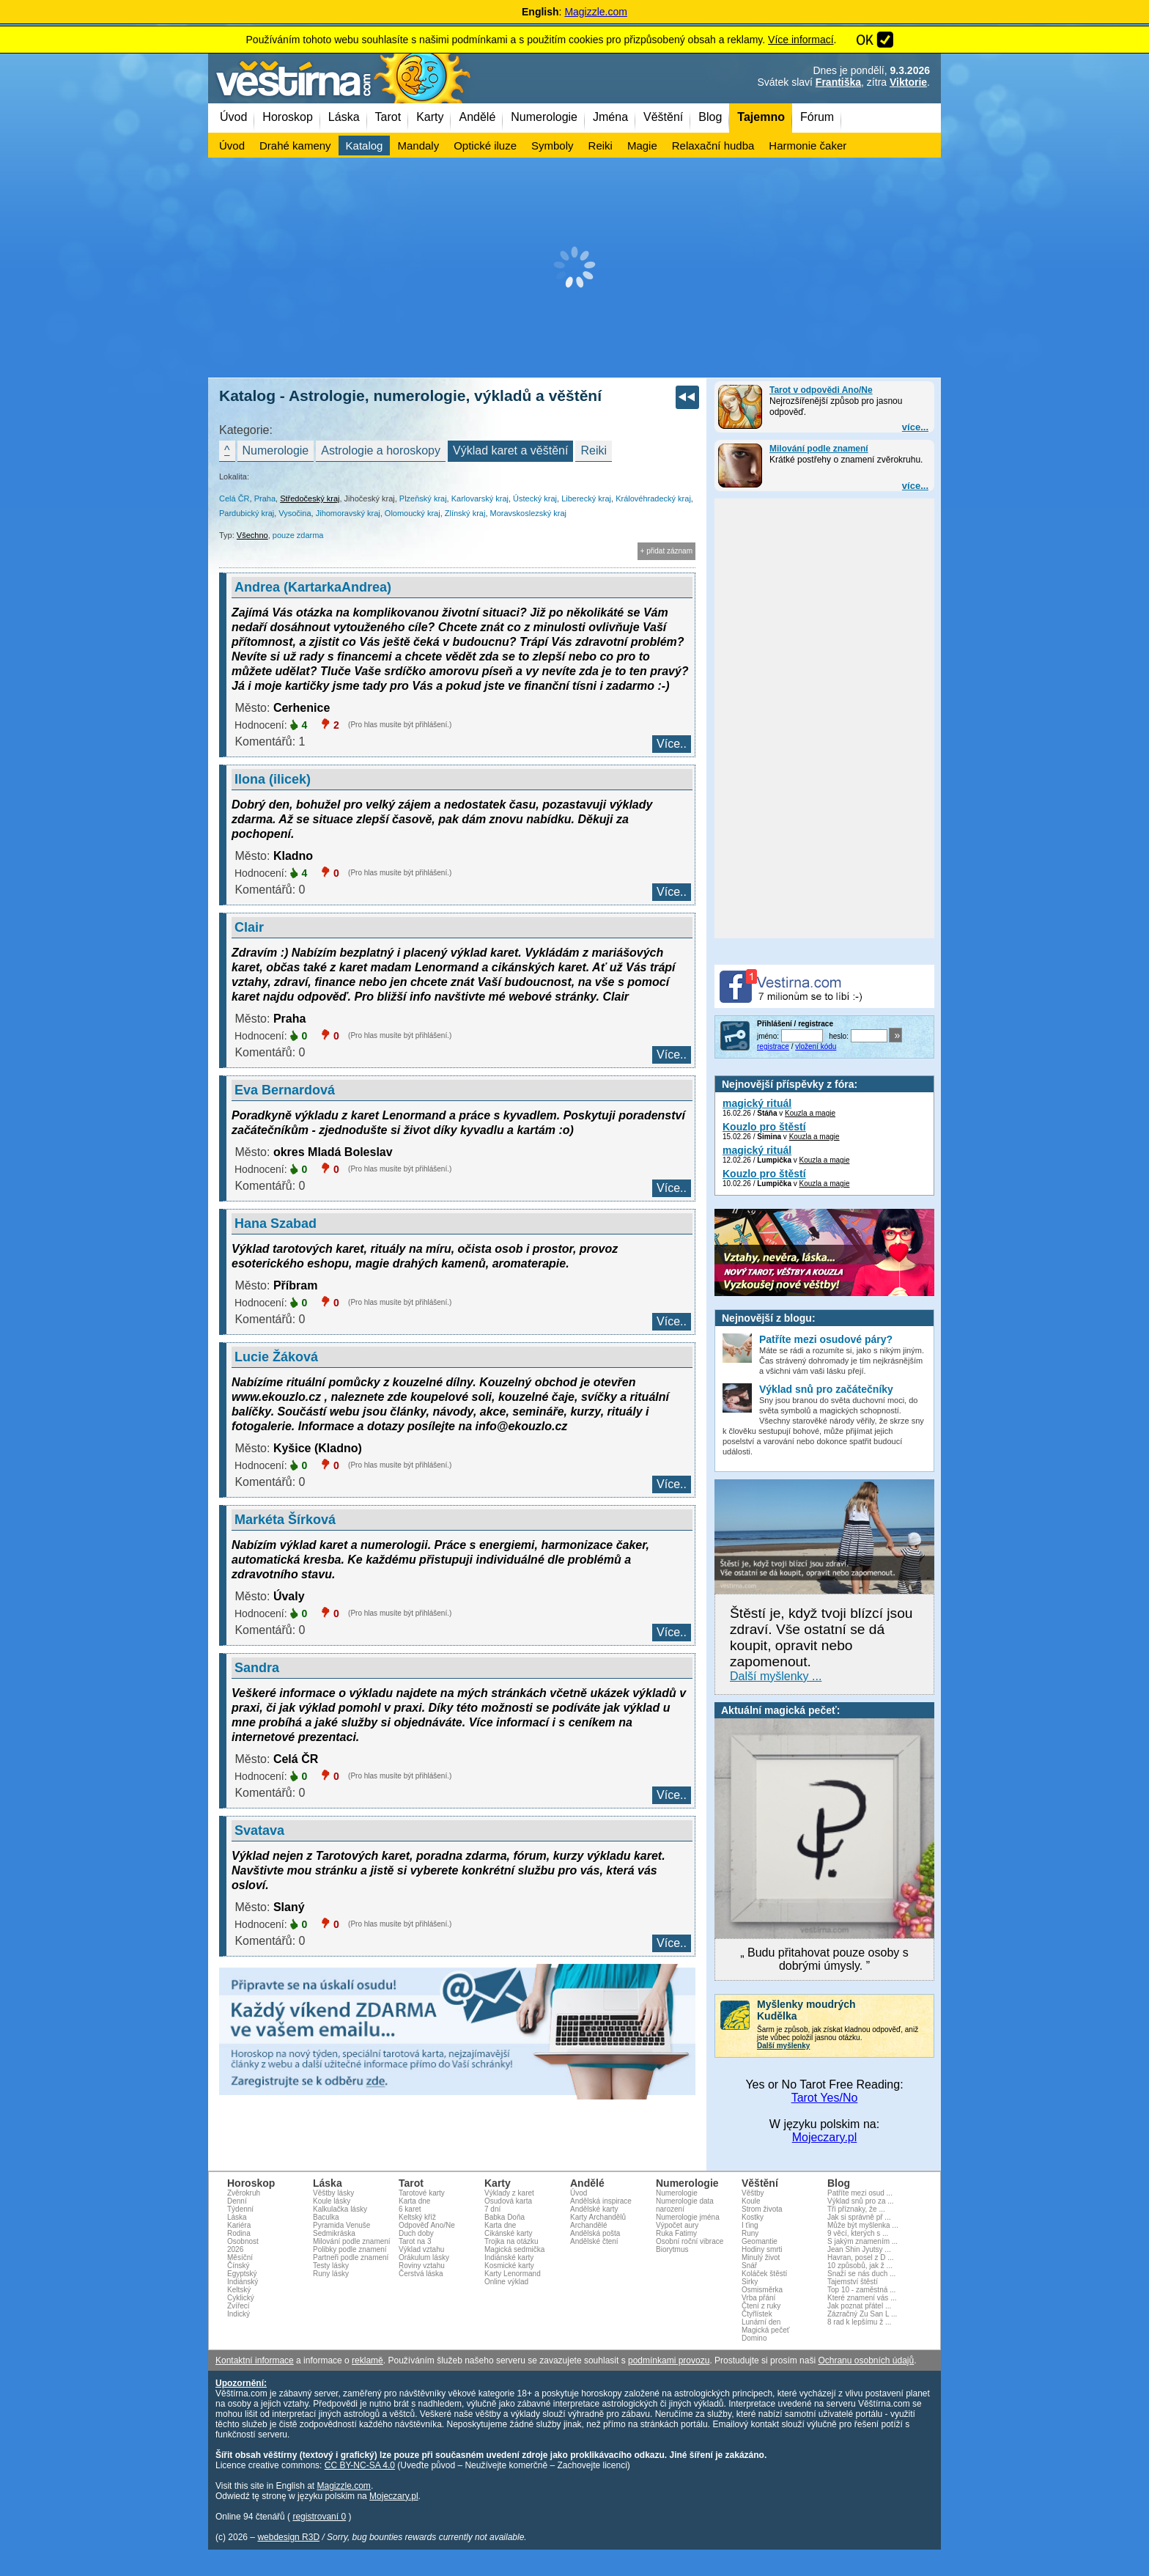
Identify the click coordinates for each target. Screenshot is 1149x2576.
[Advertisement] (574, 267)
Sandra (256, 1667)
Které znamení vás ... (862, 2298)
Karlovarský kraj (480, 498)
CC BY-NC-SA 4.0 (360, 2465)
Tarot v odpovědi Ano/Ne (821, 390)
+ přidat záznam (666, 551)
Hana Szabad (275, 1223)
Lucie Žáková (276, 1357)
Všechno (252, 535)
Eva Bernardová (284, 1090)
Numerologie (276, 450)
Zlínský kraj (465, 513)
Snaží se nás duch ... (861, 2274)
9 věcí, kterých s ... (857, 2233)
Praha (265, 498)
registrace (773, 1046)
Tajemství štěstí (852, 2282)
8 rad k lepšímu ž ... (859, 2322)
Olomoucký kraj (412, 513)
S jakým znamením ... (862, 2241)
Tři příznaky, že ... (856, 2209)
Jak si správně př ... (859, 2217)
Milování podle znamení (818, 449)
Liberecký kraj (586, 498)
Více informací (800, 39)
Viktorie (908, 82)
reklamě (367, 2360)
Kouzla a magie (810, 1113)
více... (915, 427)
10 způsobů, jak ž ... (860, 2266)
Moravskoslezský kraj (528, 513)
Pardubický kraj (246, 513)
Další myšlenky (783, 2046)
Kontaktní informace (254, 2360)
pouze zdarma (298, 535)
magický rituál (757, 1103)
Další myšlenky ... (775, 1676)
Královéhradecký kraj (653, 498)
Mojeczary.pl (824, 2137)
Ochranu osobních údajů (866, 2360)
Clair (249, 927)
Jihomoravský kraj (348, 513)
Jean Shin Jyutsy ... (859, 2249)
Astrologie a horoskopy (380, 450)
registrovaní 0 (319, 2516)
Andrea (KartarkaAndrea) (312, 587)
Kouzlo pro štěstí (764, 1127)
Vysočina (294, 513)
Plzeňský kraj (423, 498)
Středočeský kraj (309, 498)
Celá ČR (234, 498)
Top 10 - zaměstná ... (861, 2290)
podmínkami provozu (668, 2360)
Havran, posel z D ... (860, 2257)
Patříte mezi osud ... (860, 2193)
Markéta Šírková (285, 1519)
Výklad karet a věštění (510, 450)
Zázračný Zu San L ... (862, 2314)
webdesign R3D (288, 2537)
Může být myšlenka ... (862, 2225)
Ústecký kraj (535, 498)
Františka (838, 82)
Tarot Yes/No (824, 2097)
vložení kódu (815, 1046)
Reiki (593, 450)
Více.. (672, 743)
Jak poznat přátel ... (859, 2306)
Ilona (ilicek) (272, 779)
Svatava (259, 1830)
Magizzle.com (595, 12)
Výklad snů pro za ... (860, 2201)
